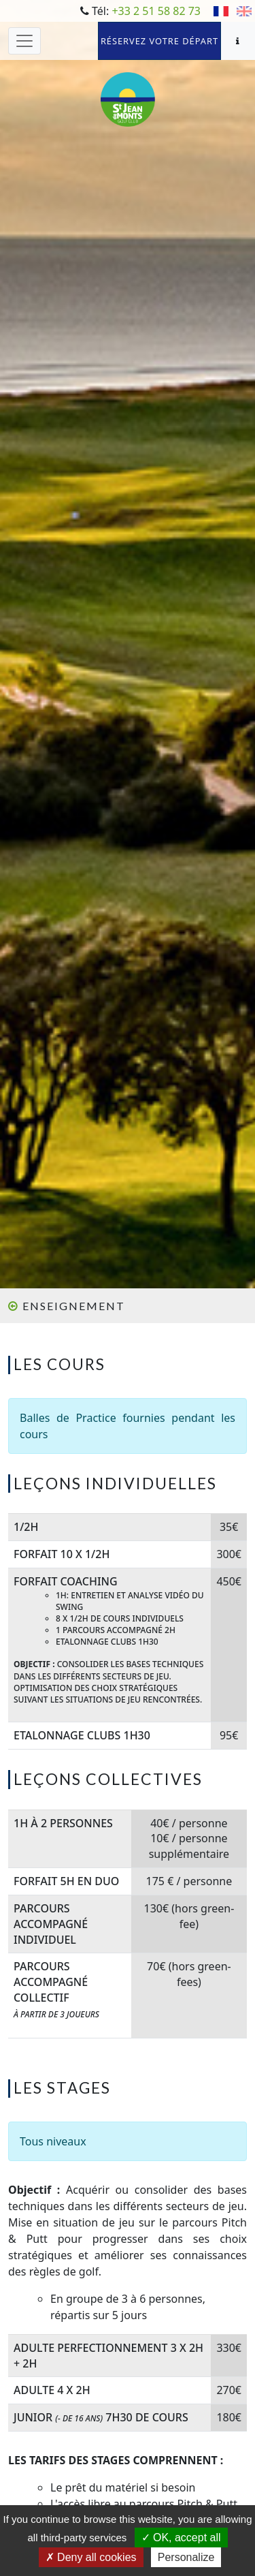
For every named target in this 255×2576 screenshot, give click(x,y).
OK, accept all (181, 2537)
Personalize (186, 2557)
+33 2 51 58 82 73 (156, 10)
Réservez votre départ (159, 41)
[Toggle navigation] (24, 41)
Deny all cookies (91, 2557)
